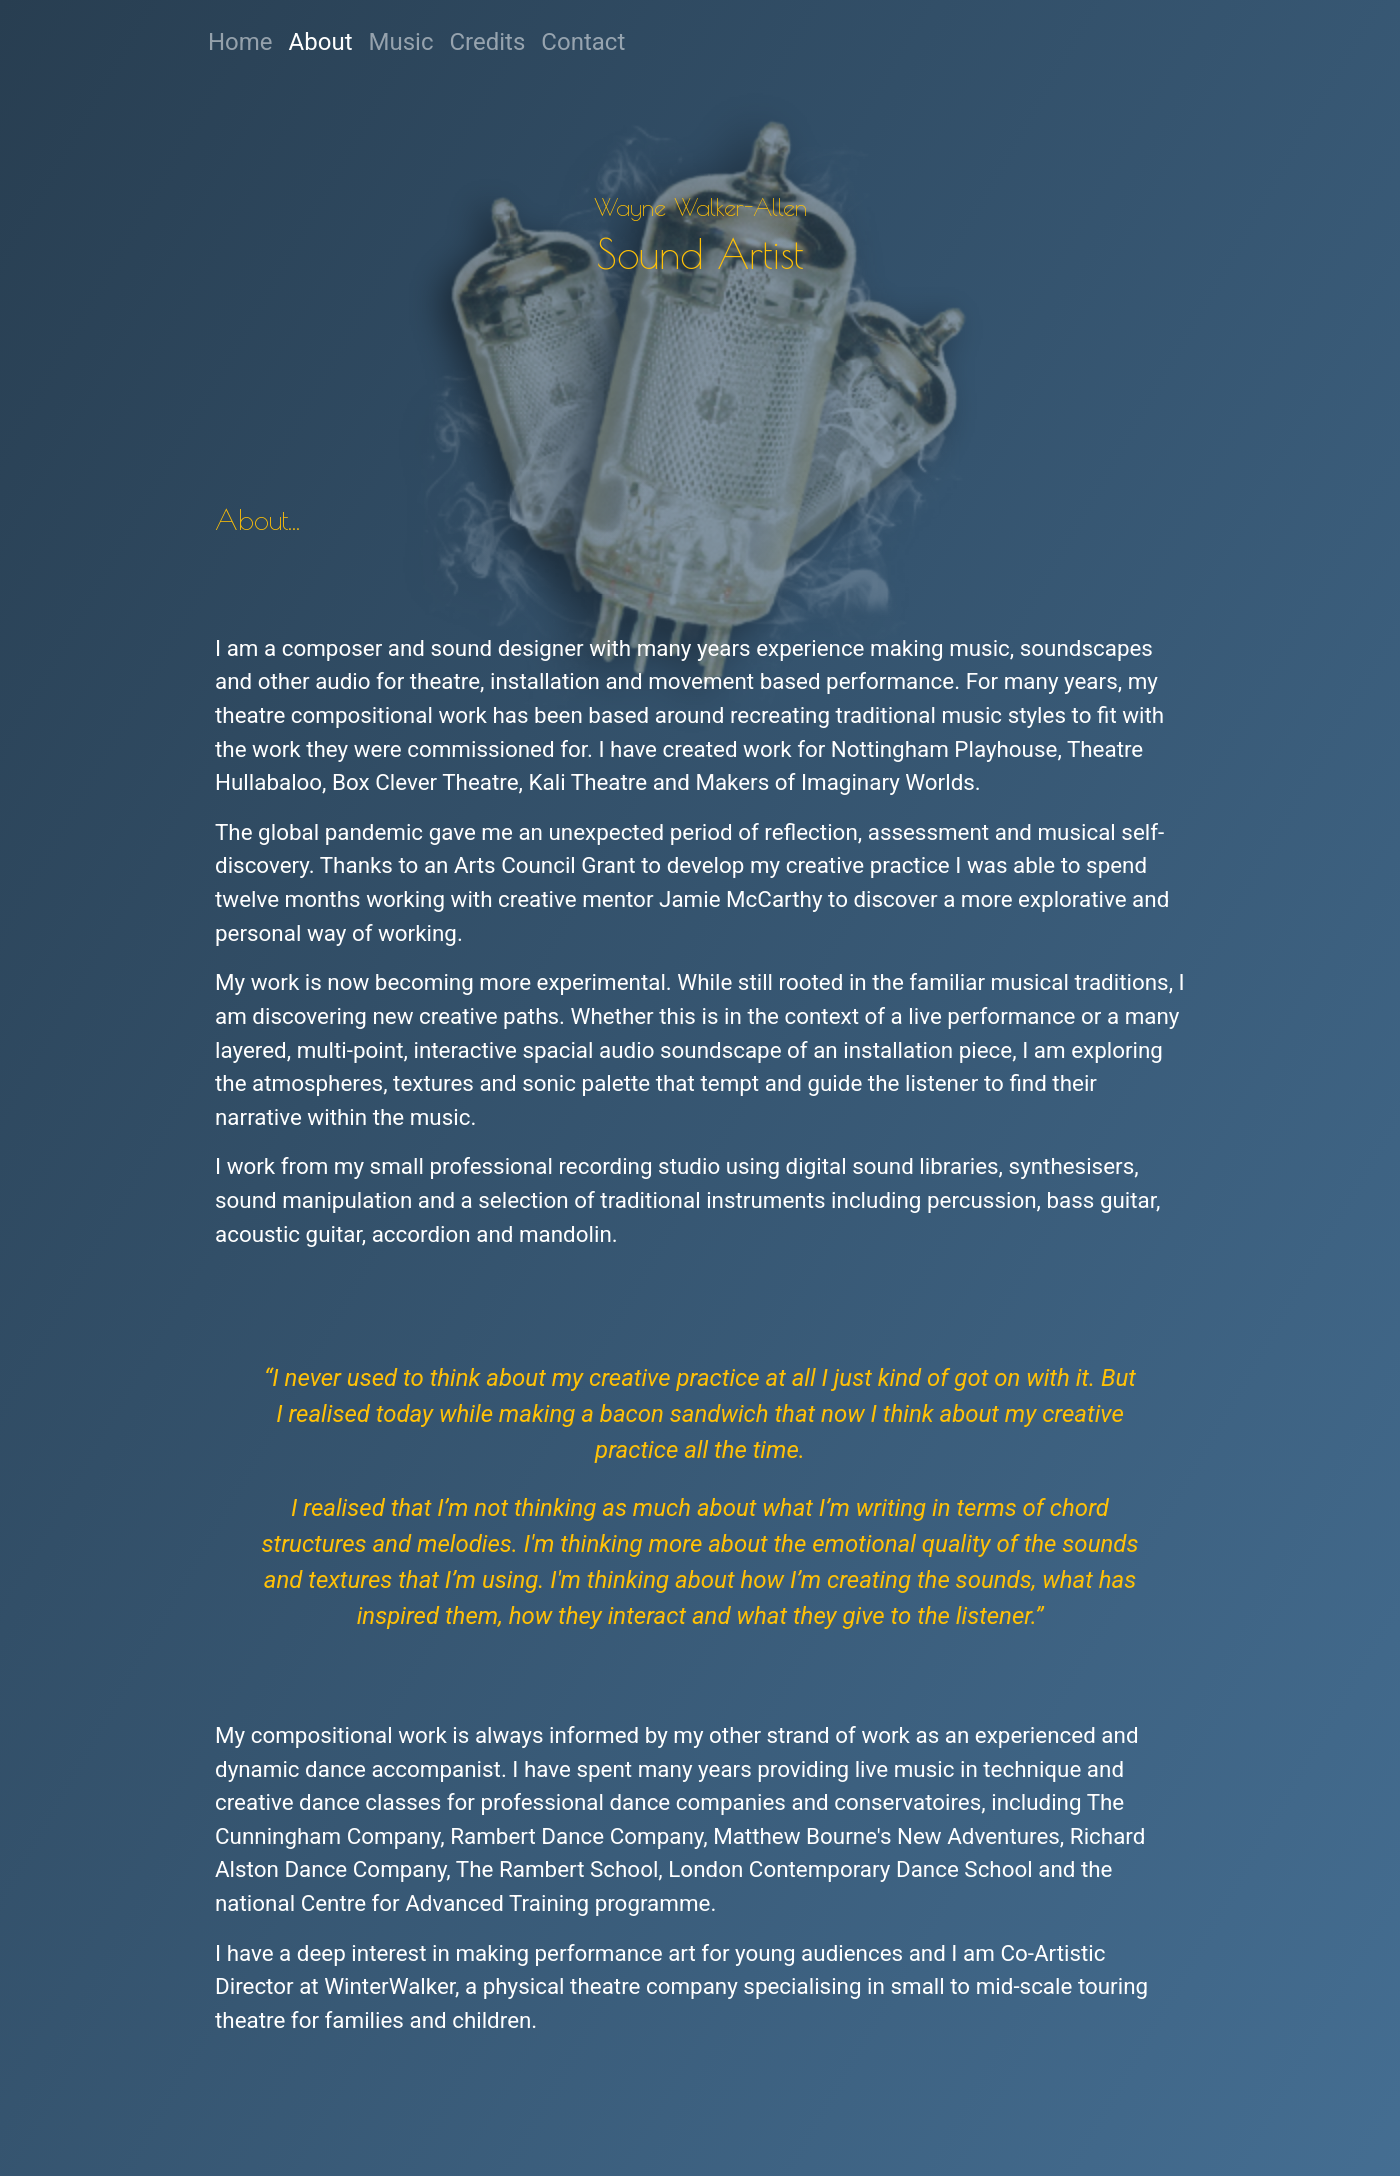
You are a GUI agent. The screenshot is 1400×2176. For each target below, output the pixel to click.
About (321, 42)
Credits (487, 42)
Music (405, 39)
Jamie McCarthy (740, 899)
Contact (583, 42)
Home (240, 42)
